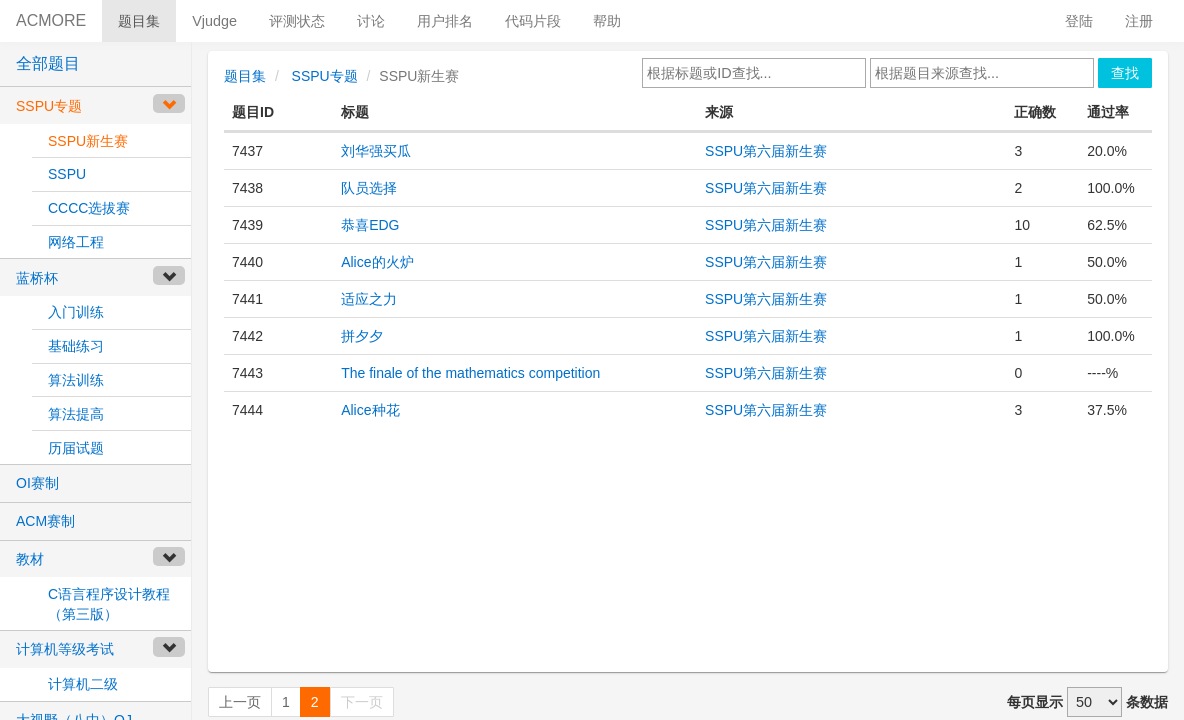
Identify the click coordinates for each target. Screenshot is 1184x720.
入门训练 (76, 312)
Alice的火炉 (377, 262)
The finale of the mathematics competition (470, 373)
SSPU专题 (325, 76)
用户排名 (445, 21)
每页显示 (1035, 702)
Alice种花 (370, 410)
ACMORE (51, 20)
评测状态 (297, 21)
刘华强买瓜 (376, 151)
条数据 (1147, 702)
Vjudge (214, 21)
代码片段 (533, 21)
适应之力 (369, 299)
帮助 (607, 21)
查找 (1125, 73)
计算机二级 (83, 684)
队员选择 (369, 188)
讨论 (371, 21)
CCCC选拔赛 (89, 208)
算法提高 (76, 414)
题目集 (139, 21)
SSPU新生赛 (88, 141)
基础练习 (76, 346)
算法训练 (76, 380)
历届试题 (76, 448)
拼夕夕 (362, 336)
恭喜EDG (370, 225)
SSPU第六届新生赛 (766, 151)
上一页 (240, 702)
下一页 (362, 702)
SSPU (67, 174)
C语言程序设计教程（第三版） (109, 604)
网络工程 (76, 242)
